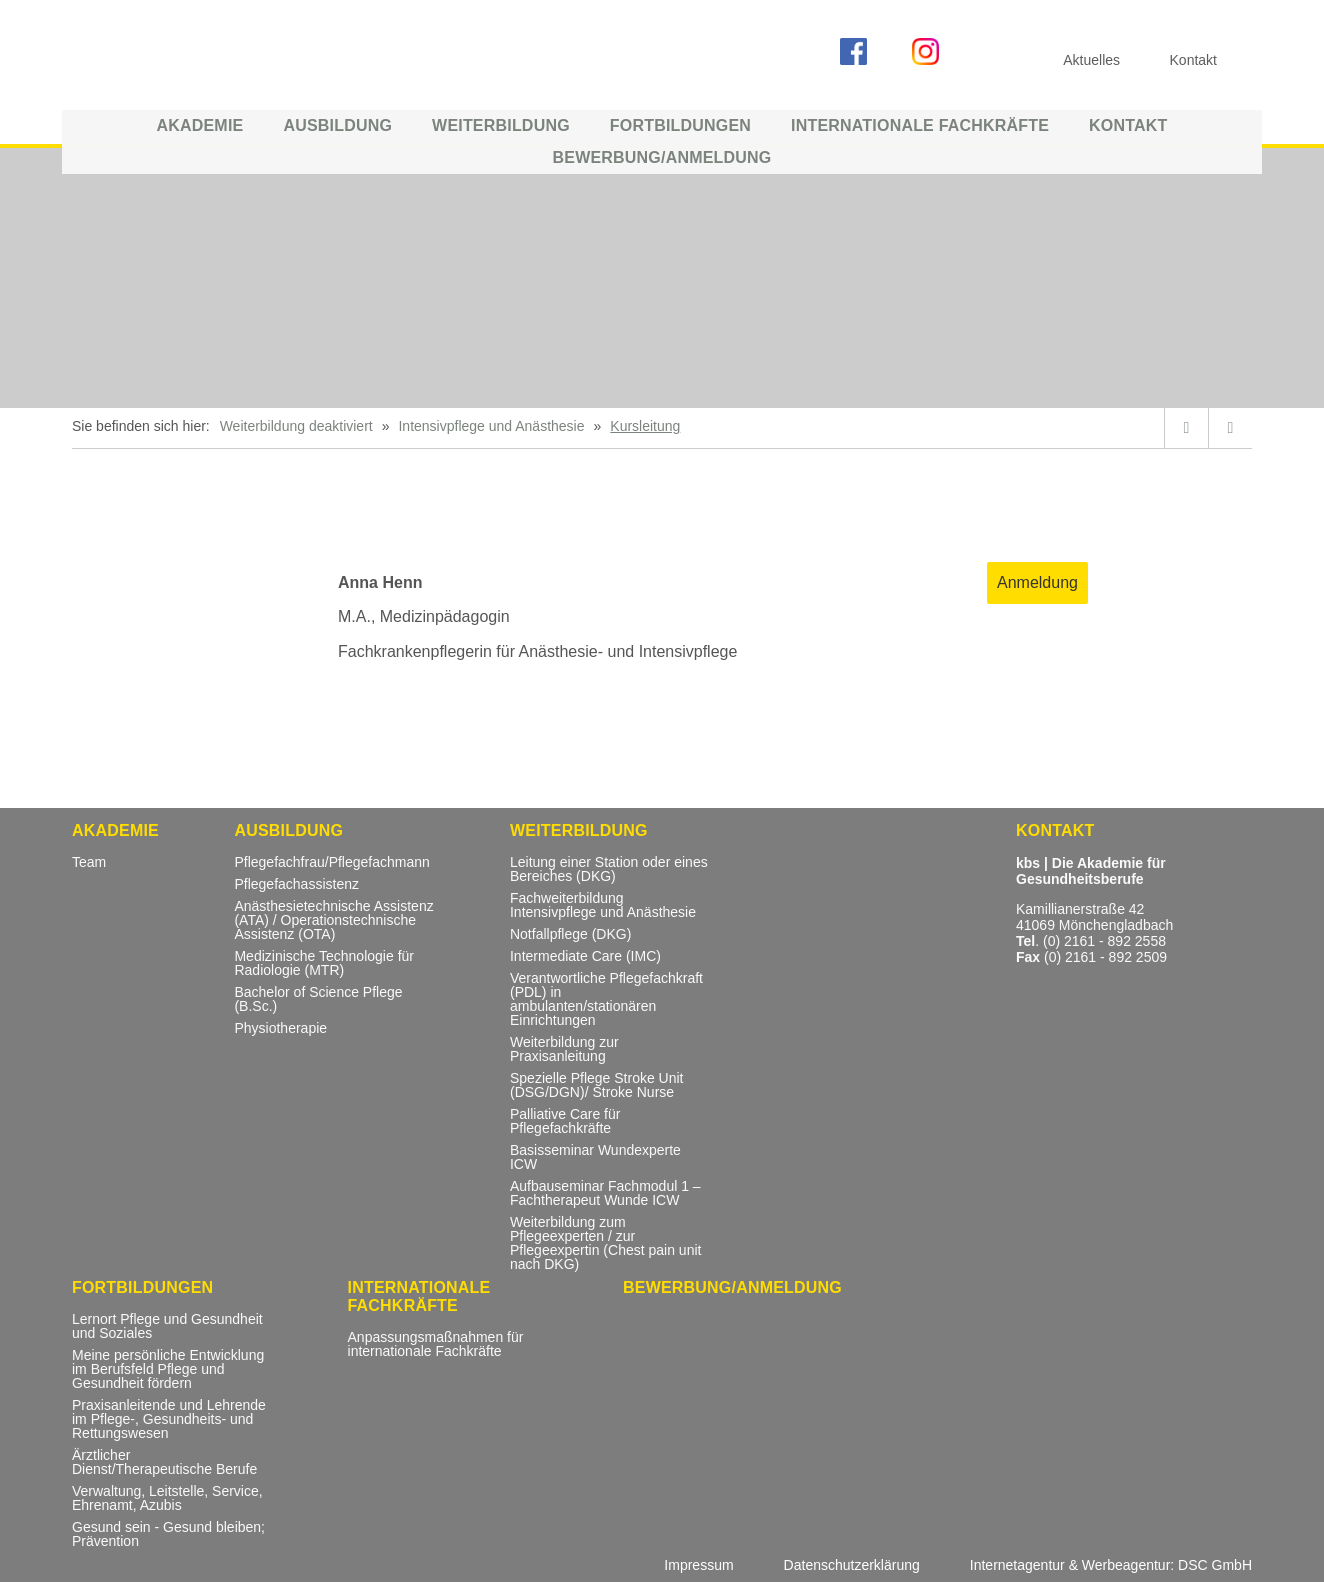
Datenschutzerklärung (852, 1565)
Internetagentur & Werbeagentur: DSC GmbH (1111, 1565)
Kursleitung (645, 426)
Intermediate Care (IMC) (585, 956)
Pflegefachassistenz (296, 884)
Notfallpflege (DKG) (570, 934)
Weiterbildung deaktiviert (296, 426)
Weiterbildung (501, 125)
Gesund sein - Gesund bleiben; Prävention (168, 1534)
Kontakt (1128, 125)
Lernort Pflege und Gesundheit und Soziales (167, 1326)
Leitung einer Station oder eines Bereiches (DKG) (609, 869)
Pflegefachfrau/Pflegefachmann (331, 862)
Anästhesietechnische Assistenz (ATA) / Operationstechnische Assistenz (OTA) (333, 920)
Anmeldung (1037, 582)
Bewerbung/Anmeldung (662, 157)
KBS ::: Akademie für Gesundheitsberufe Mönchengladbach (222, 58)
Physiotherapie (280, 1028)
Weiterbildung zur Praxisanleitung (564, 1049)
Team (89, 862)
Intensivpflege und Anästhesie (491, 426)
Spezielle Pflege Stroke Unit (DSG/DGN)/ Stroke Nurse (597, 1085)
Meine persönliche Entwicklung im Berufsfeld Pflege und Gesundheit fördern (168, 1369)
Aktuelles (1091, 60)
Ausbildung (337, 125)
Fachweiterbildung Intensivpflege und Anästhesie (603, 905)
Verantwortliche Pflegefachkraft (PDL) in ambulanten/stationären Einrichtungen (606, 999)
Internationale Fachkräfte (920, 125)
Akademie (199, 125)
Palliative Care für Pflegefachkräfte (565, 1121)
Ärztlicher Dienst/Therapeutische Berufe (164, 1462)
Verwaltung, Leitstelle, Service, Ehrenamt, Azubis (167, 1498)
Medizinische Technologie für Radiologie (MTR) (324, 963)
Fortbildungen (680, 125)
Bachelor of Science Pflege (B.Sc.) (318, 999)
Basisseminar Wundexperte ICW (595, 1157)
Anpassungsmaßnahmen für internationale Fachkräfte (436, 1344)
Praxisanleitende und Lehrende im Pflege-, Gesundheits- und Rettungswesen (169, 1419)
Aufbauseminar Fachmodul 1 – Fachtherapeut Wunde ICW (605, 1193)
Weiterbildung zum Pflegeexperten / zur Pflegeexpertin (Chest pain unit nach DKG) (605, 1243)
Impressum (698, 1565)
